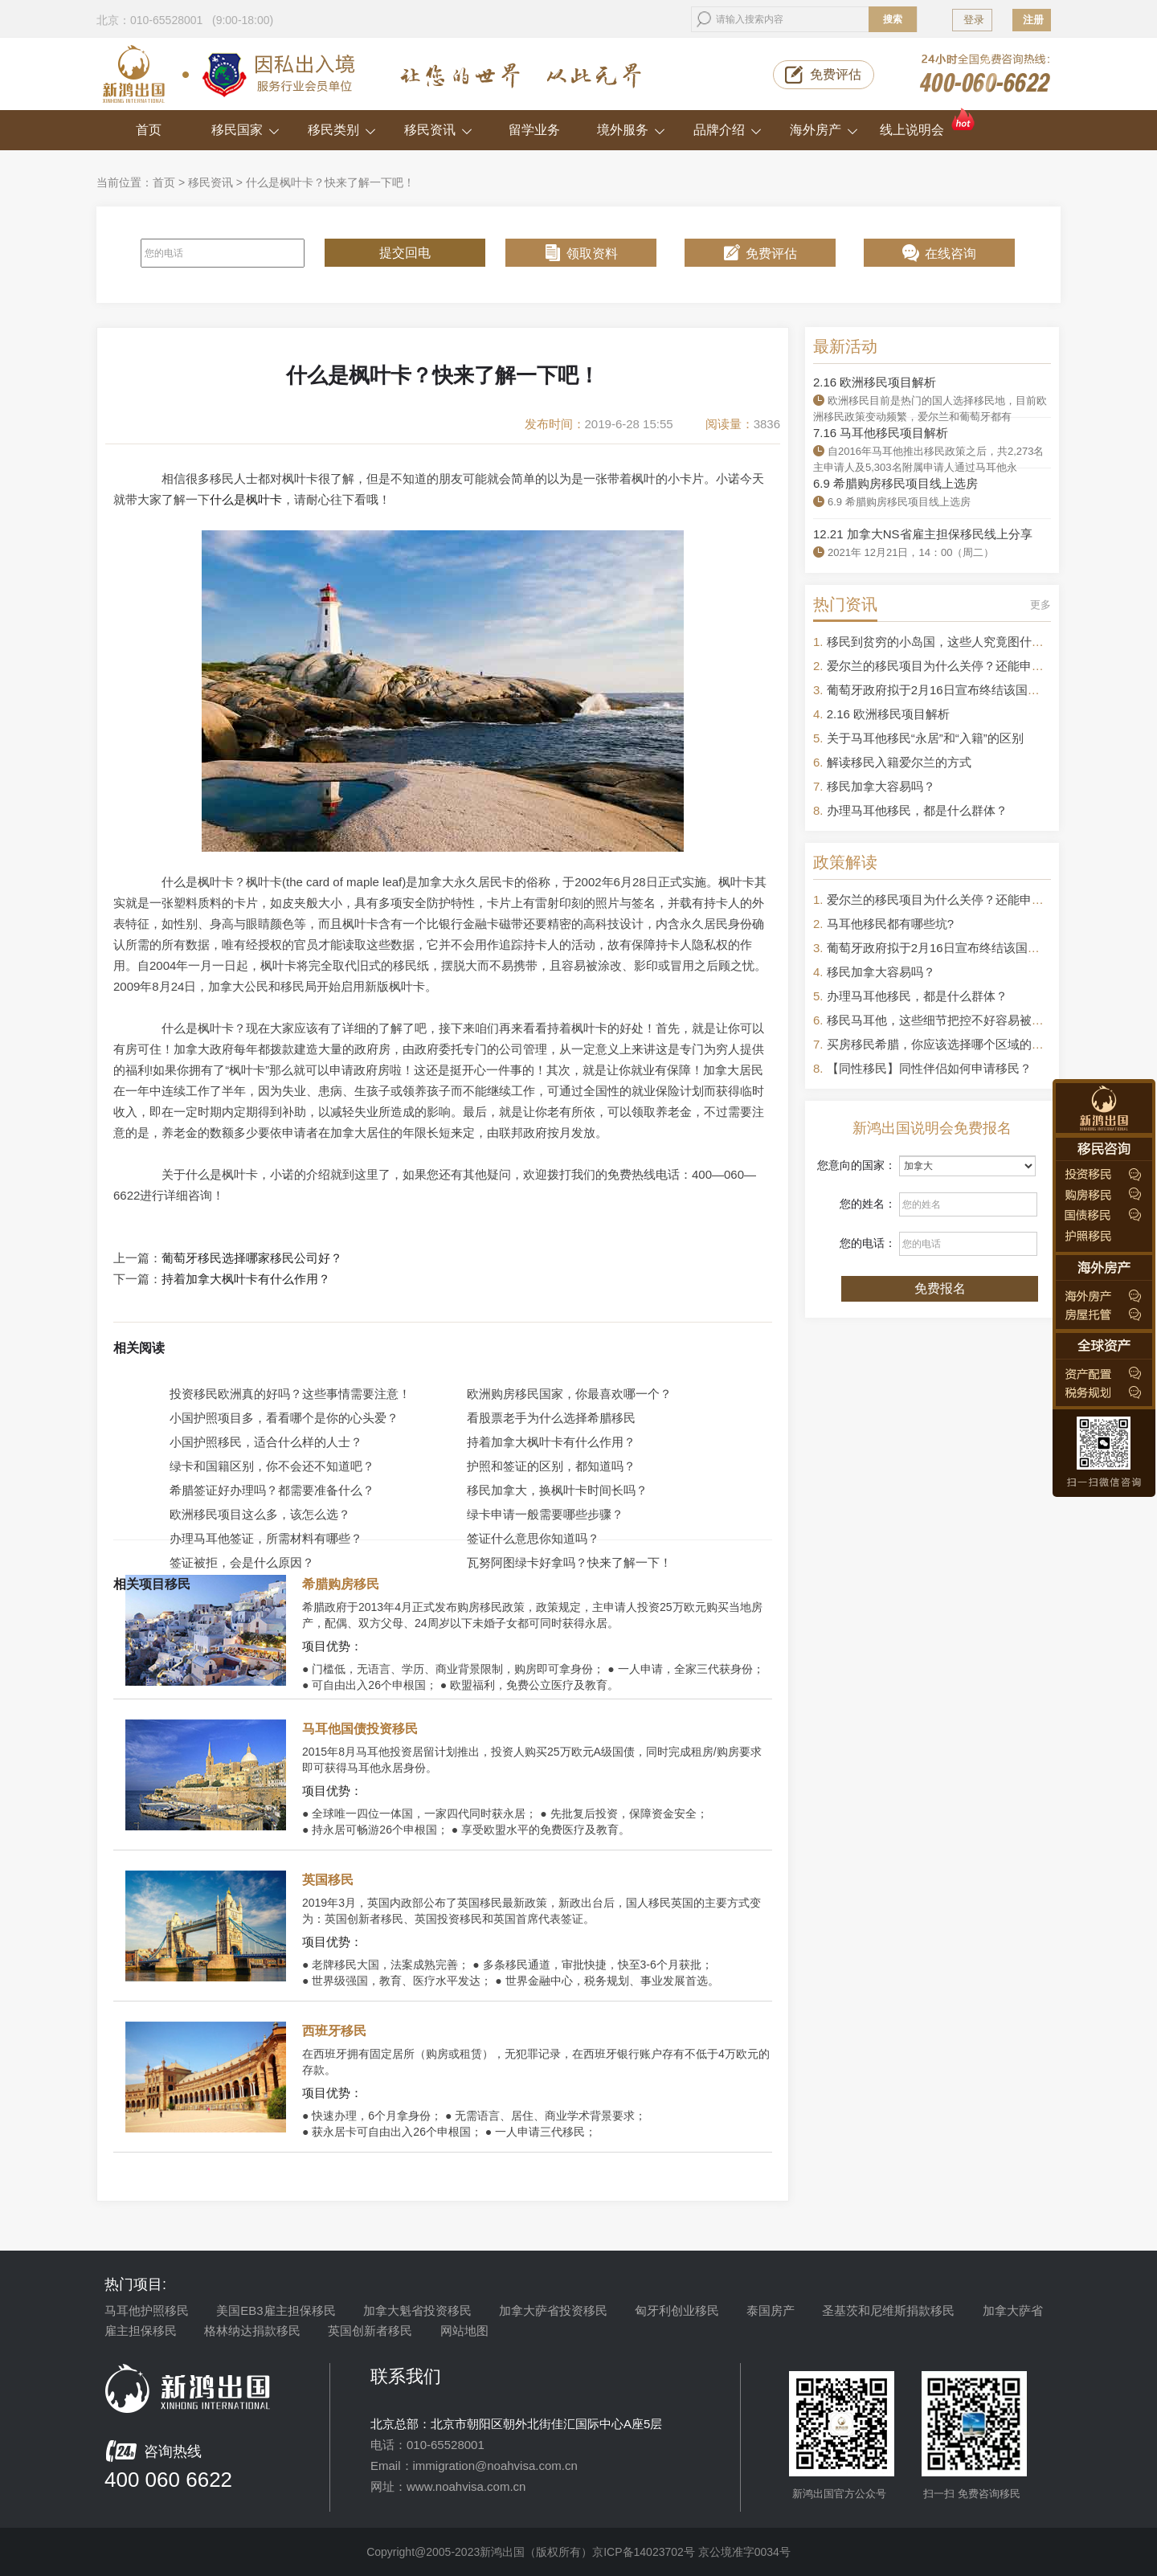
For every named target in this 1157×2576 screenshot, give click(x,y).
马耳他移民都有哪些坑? (890, 923)
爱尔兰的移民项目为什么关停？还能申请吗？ (947, 666)
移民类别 (342, 130)
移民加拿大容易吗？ (881, 786)
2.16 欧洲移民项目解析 (874, 382)
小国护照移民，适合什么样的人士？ (266, 1442)
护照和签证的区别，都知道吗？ (551, 1466)
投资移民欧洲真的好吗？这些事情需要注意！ (290, 1393)
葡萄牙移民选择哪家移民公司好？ (251, 1258)
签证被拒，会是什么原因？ (242, 1562)
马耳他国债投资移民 (360, 1729)
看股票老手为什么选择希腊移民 (551, 1418)
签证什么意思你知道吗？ (533, 1538)
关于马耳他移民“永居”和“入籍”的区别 (925, 738)
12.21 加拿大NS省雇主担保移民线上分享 (922, 534)
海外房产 (824, 130)
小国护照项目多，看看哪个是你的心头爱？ (284, 1418)
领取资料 (592, 253)
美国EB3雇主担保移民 (275, 2310)
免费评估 (835, 74)
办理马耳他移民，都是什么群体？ (917, 810)
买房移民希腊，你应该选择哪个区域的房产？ (947, 1044)
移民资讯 (438, 130)
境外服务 (631, 130)
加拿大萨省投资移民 (553, 2310)
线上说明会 (928, 123)
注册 (1033, 20)
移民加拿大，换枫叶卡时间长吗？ (557, 1490)
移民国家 (245, 130)
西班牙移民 (334, 2031)
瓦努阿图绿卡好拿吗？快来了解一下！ (569, 1562)
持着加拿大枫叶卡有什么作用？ (245, 1279)
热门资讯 (845, 604)
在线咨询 (950, 253)
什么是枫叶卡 (246, 499)
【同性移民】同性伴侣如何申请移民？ (929, 1068)
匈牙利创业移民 (677, 2310)
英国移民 (328, 1880)
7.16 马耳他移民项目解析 (880, 433)
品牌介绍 (727, 130)
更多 (1040, 605)
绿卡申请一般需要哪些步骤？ (545, 1514)
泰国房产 (770, 2310)
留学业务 (534, 130)
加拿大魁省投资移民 (417, 2310)
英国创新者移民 (370, 2330)
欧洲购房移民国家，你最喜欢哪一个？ (569, 1393)
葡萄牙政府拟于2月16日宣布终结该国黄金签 (945, 690)
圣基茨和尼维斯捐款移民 (888, 2310)
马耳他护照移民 (146, 2310)
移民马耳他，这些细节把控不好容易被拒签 (941, 1020)
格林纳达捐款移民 (252, 2330)
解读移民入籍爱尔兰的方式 (899, 762)
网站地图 (464, 2330)
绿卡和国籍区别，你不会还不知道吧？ (272, 1466)
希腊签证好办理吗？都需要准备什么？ (272, 1490)
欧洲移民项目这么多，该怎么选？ (260, 1514)
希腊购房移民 (340, 1584)
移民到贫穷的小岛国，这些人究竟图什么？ (941, 641)
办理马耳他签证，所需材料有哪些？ (266, 1538)
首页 (148, 130)
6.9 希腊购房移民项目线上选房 (895, 483)
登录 (973, 20)
